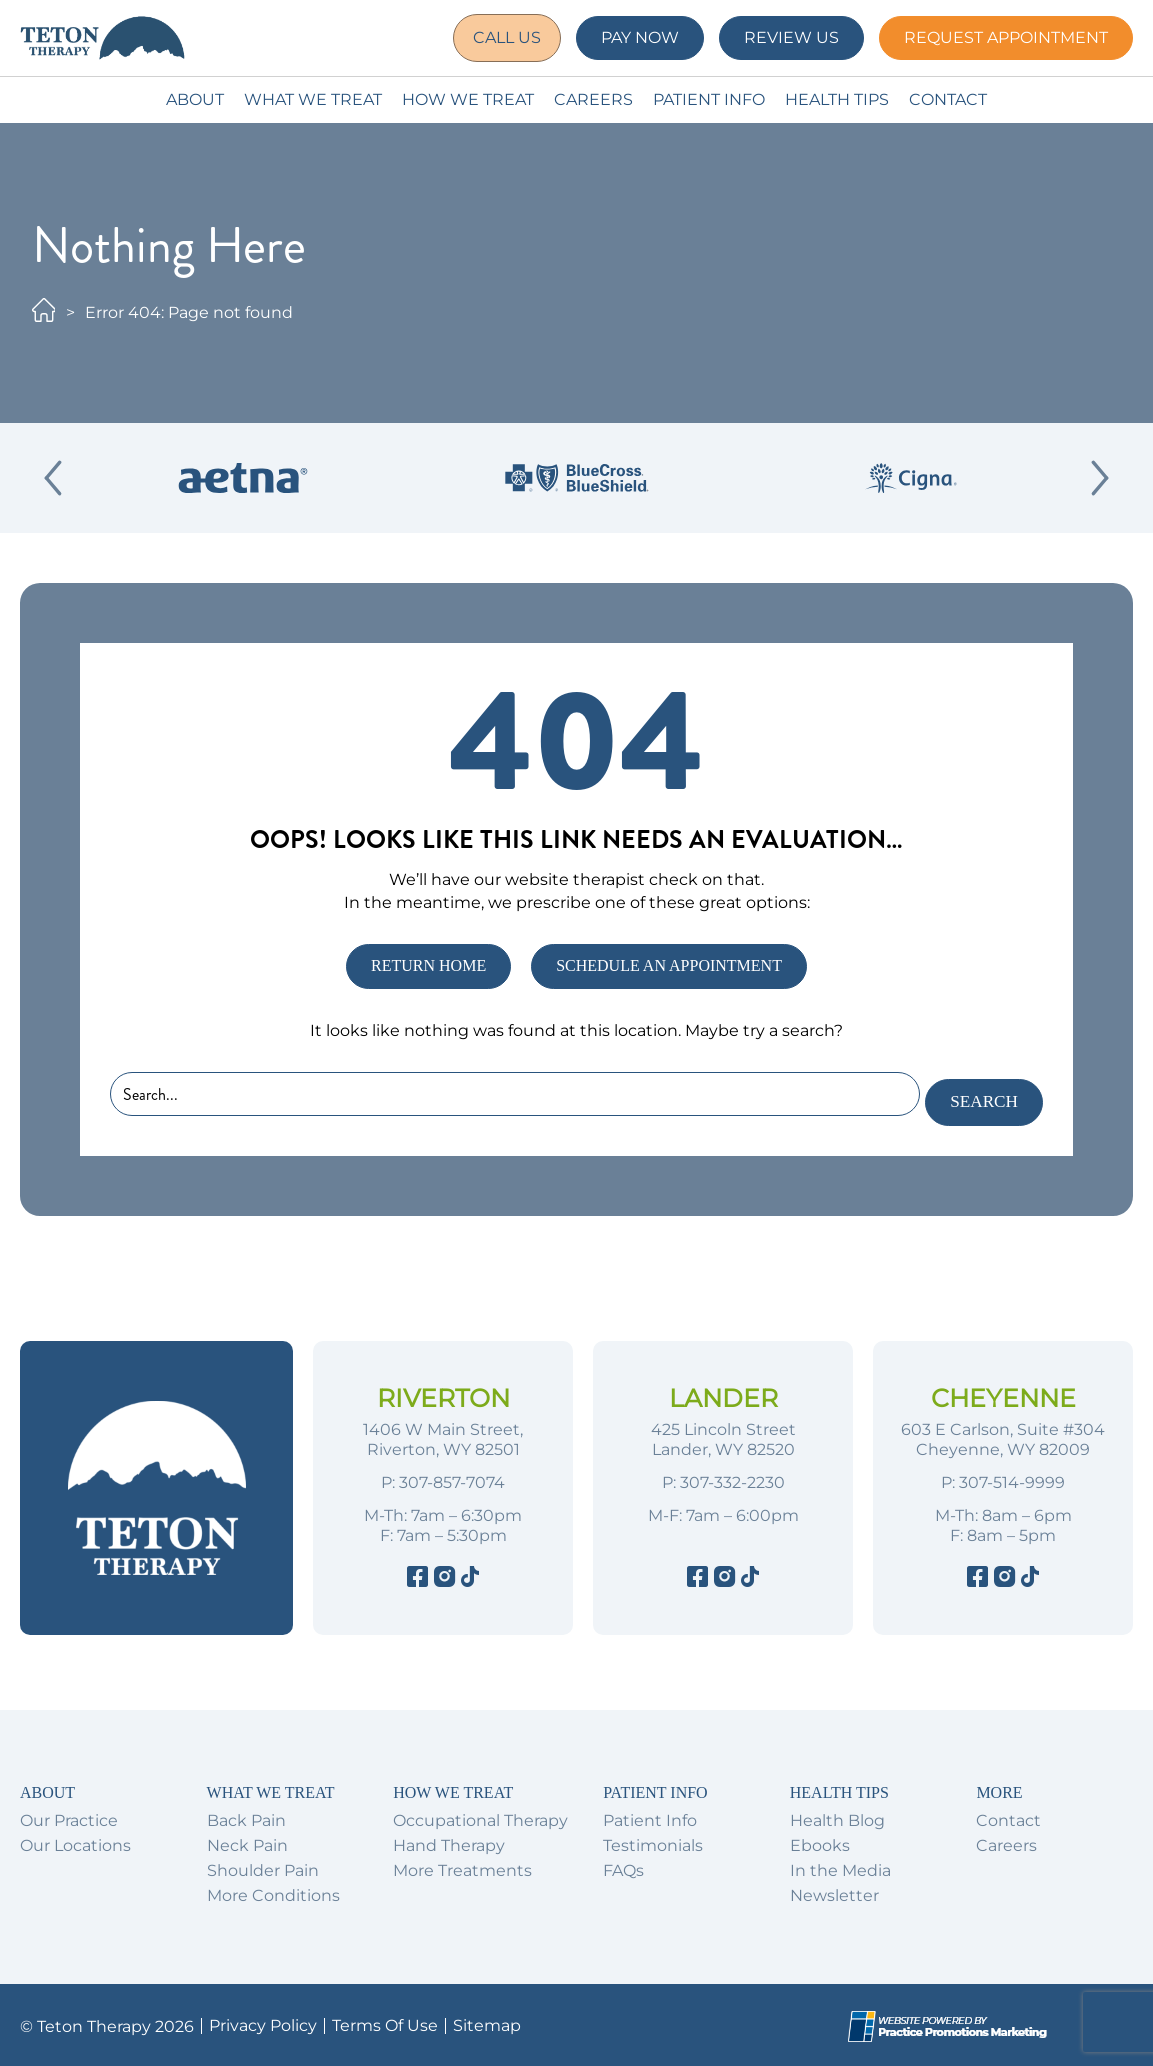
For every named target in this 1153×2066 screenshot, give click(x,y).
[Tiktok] (469, 1576)
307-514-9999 (1012, 1479)
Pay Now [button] (640, 37)
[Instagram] (443, 1576)
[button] (502, 38)
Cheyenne (1003, 1395)
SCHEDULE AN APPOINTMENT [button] (669, 965)
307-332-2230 (732, 1479)
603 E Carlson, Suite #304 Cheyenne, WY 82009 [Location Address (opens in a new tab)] (1003, 1436)
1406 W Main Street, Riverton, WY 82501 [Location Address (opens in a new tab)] (443, 1436)
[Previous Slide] (53, 478)
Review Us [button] (791, 37)
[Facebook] (417, 1576)
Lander (723, 1395)
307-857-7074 (452, 1479)
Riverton (443, 1395)
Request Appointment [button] (1006, 37)
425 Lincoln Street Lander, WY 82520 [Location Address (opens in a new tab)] (723, 1436)
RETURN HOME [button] (428, 965)
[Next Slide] (1100, 478)
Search (978, 1097)
